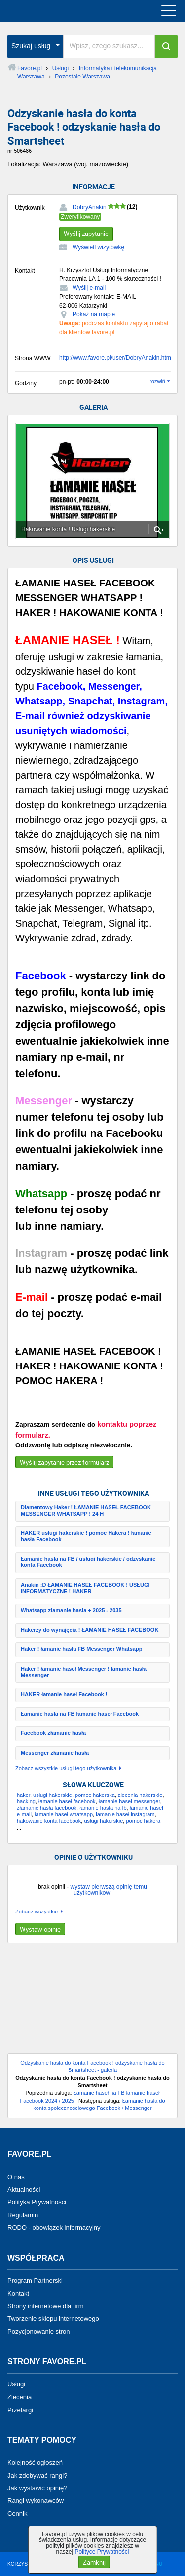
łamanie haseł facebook (67, 1801)
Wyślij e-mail (89, 287)
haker (23, 1795)
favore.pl (68, 10)
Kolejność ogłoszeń (35, 2462)
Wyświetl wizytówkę (98, 247)
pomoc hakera (143, 1821)
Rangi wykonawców (35, 2500)
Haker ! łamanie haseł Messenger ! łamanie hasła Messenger (84, 1672)
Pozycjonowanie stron (38, 2331)
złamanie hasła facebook (46, 1808)
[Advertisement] (92, 2002)
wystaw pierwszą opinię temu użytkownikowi (108, 1889)
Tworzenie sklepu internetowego (53, 2318)
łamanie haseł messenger (129, 1801)
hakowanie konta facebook (49, 1821)
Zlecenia (19, 2397)
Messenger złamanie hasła (55, 1753)
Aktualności (23, 2189)
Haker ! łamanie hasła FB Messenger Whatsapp (81, 1649)
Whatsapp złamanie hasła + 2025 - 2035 (71, 1610)
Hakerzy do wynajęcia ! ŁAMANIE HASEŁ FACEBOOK (89, 1630)
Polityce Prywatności (101, 2551)
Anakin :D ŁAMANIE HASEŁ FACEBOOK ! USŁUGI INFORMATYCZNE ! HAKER (85, 1588)
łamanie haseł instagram (125, 1814)
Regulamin (22, 2215)
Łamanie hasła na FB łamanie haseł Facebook (80, 1714)
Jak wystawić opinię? (37, 2488)
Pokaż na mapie (94, 314)
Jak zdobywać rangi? (37, 2475)
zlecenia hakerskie (140, 1795)
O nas (16, 2177)
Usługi (16, 2384)
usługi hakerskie (52, 1795)
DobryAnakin (90, 207)
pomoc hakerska (95, 1795)
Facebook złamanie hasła (53, 1733)
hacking (26, 1801)
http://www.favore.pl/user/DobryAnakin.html (115, 357)
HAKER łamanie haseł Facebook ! (64, 1694)
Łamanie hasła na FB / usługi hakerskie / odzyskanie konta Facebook (88, 1562)
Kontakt (18, 2293)
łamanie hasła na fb (102, 1808)
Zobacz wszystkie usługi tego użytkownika (65, 1768)
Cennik (17, 2513)
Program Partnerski (35, 2280)
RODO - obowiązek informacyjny (54, 2227)
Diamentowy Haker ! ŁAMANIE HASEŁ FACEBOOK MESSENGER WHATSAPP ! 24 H (86, 1510)
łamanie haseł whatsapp (64, 1814)
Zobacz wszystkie (36, 1911)
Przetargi (20, 2410)
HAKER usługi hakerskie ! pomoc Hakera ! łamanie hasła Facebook (86, 1536)
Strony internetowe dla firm (45, 2305)
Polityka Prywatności (36, 2202)
